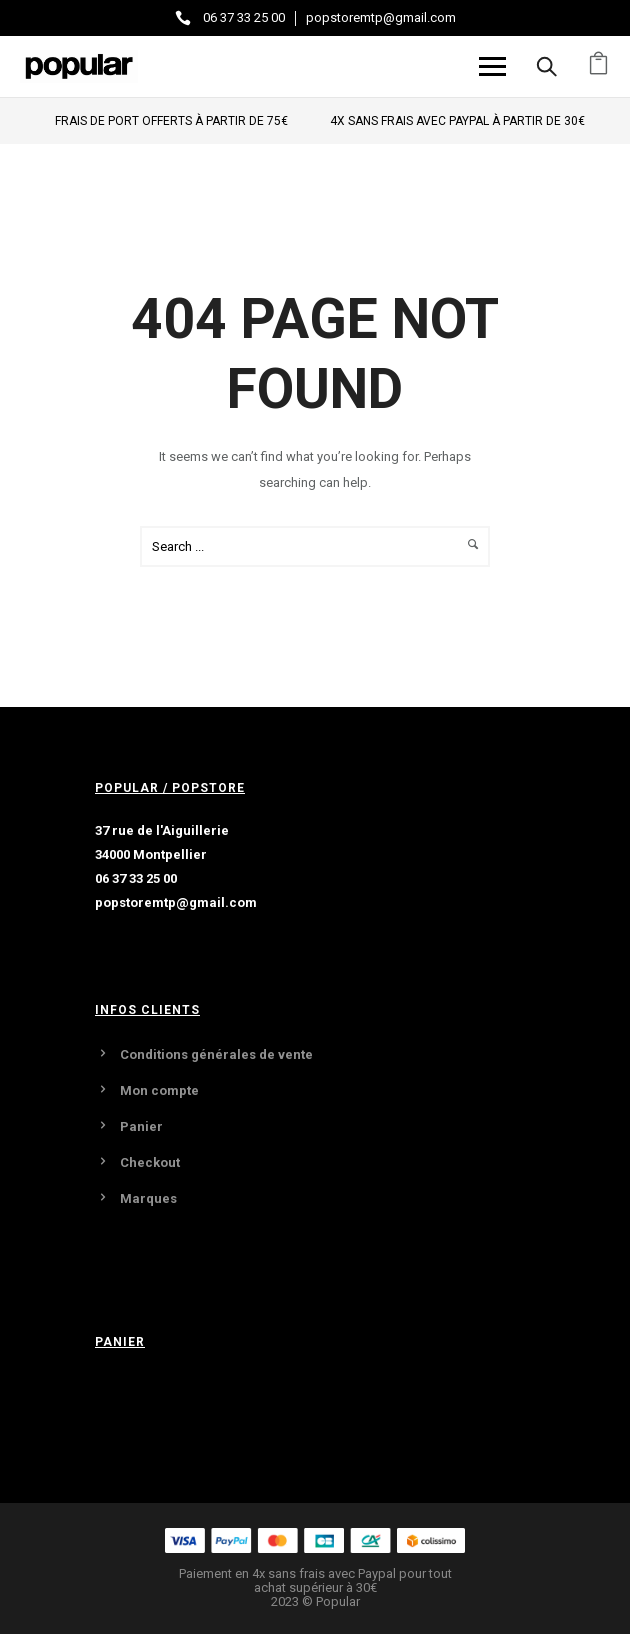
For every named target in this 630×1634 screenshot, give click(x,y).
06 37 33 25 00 (244, 17)
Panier (141, 1126)
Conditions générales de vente (216, 1054)
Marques (148, 1198)
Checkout (150, 1162)
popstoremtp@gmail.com (381, 17)
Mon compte (159, 1090)
